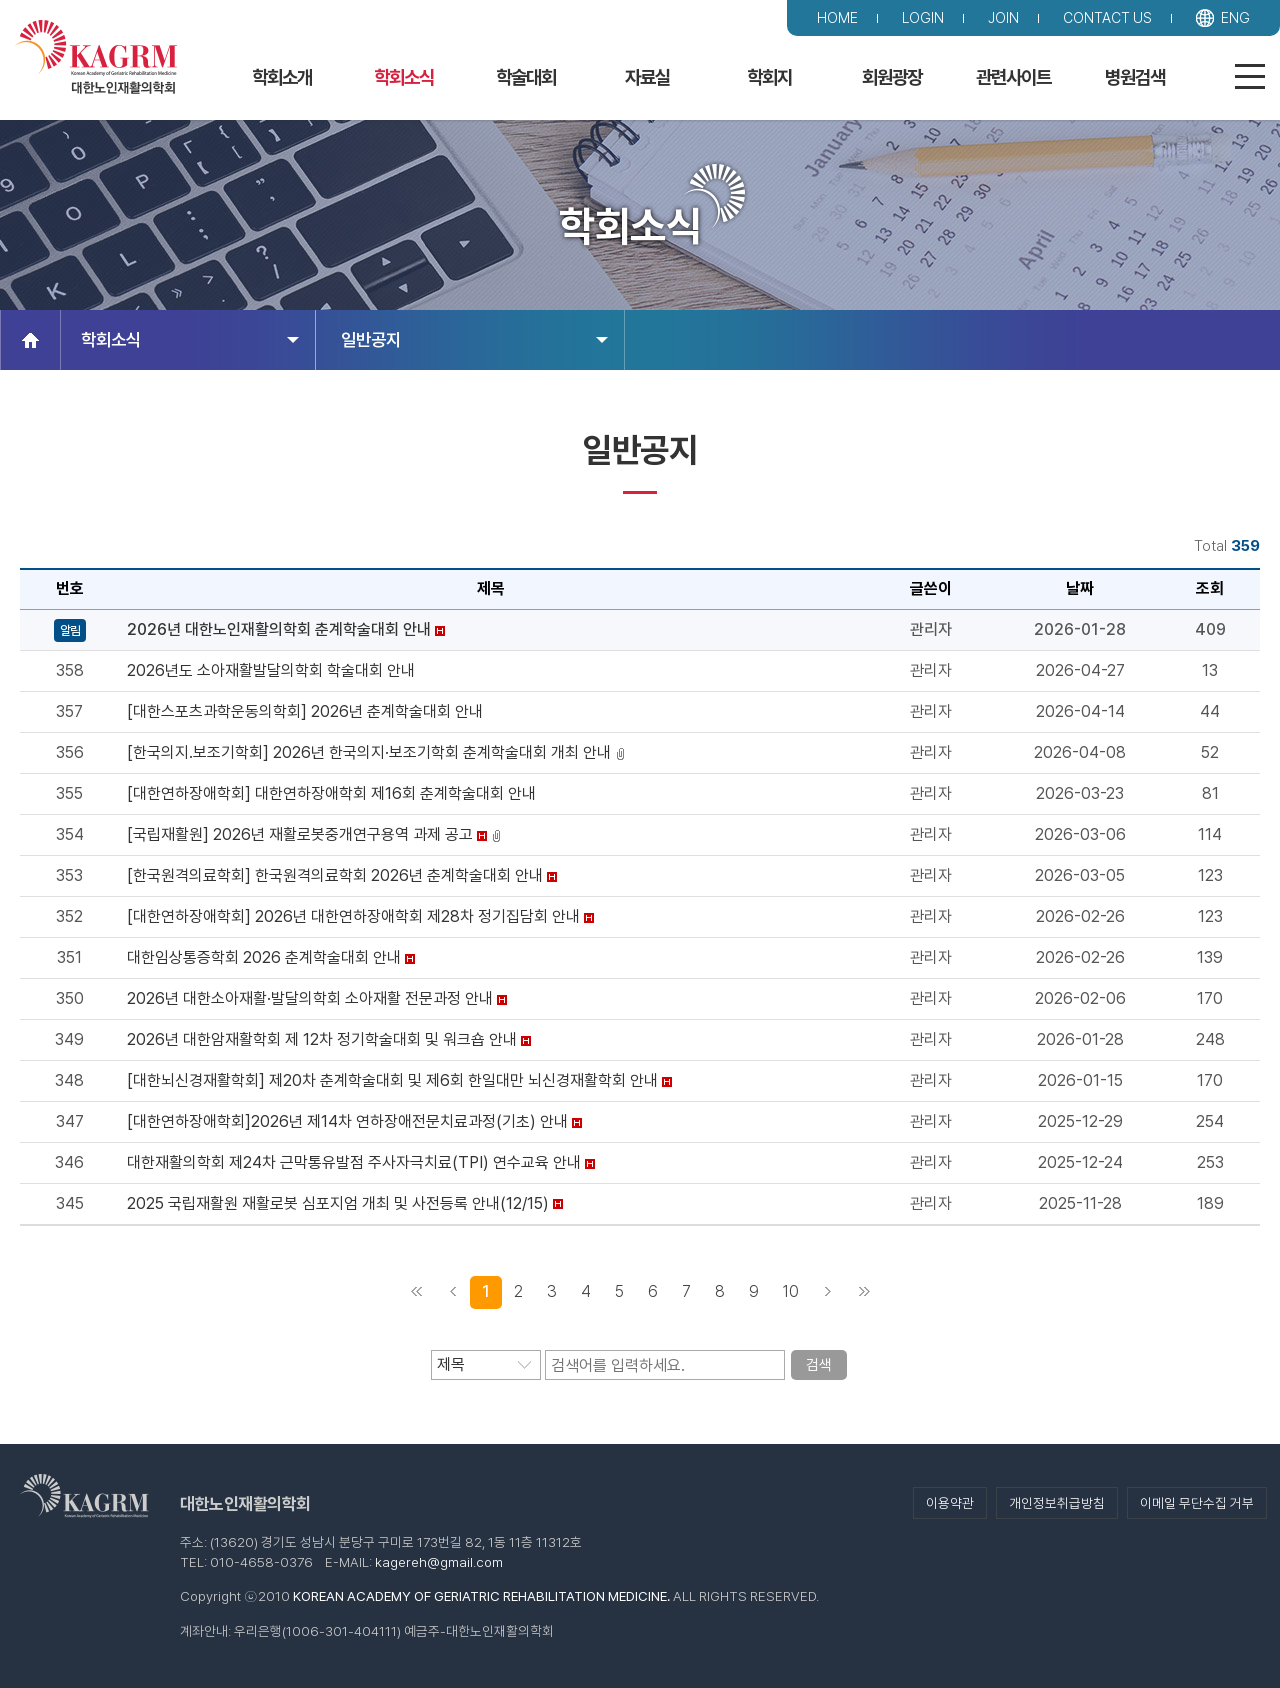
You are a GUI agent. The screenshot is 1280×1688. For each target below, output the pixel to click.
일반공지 (474, 339)
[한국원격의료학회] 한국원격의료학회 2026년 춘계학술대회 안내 (335, 875)
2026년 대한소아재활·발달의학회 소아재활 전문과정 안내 (310, 998)
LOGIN (923, 17)
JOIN (1003, 17)
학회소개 (282, 77)
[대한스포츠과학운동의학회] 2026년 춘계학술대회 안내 (305, 711)
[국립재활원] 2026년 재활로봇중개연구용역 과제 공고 (300, 834)
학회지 (769, 77)
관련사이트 (1013, 77)
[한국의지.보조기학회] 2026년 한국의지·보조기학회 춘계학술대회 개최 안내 (369, 752)
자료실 (647, 77)
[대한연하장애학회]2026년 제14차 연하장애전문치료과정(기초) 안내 (347, 1121)
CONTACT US (1107, 17)
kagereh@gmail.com (439, 1562)
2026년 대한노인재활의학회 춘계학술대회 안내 (279, 629)
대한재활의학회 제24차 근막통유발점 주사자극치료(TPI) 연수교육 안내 (354, 1162)
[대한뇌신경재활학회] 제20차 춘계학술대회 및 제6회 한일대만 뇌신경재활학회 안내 (392, 1080)
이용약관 (950, 1503)
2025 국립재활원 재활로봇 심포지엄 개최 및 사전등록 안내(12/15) (338, 1203)
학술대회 (526, 77)
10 (791, 1291)
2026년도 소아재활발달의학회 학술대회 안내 (271, 670)
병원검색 (1135, 77)
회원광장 (892, 77)
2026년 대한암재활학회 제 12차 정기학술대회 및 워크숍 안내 (322, 1039)
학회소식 (404, 77)
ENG (1235, 17)
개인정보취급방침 (1057, 1503)
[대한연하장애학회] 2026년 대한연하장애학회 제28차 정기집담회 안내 (353, 916)
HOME (837, 17)
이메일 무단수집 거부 (1197, 1503)
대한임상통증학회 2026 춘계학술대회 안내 (264, 957)
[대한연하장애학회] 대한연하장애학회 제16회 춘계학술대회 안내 (331, 793)
